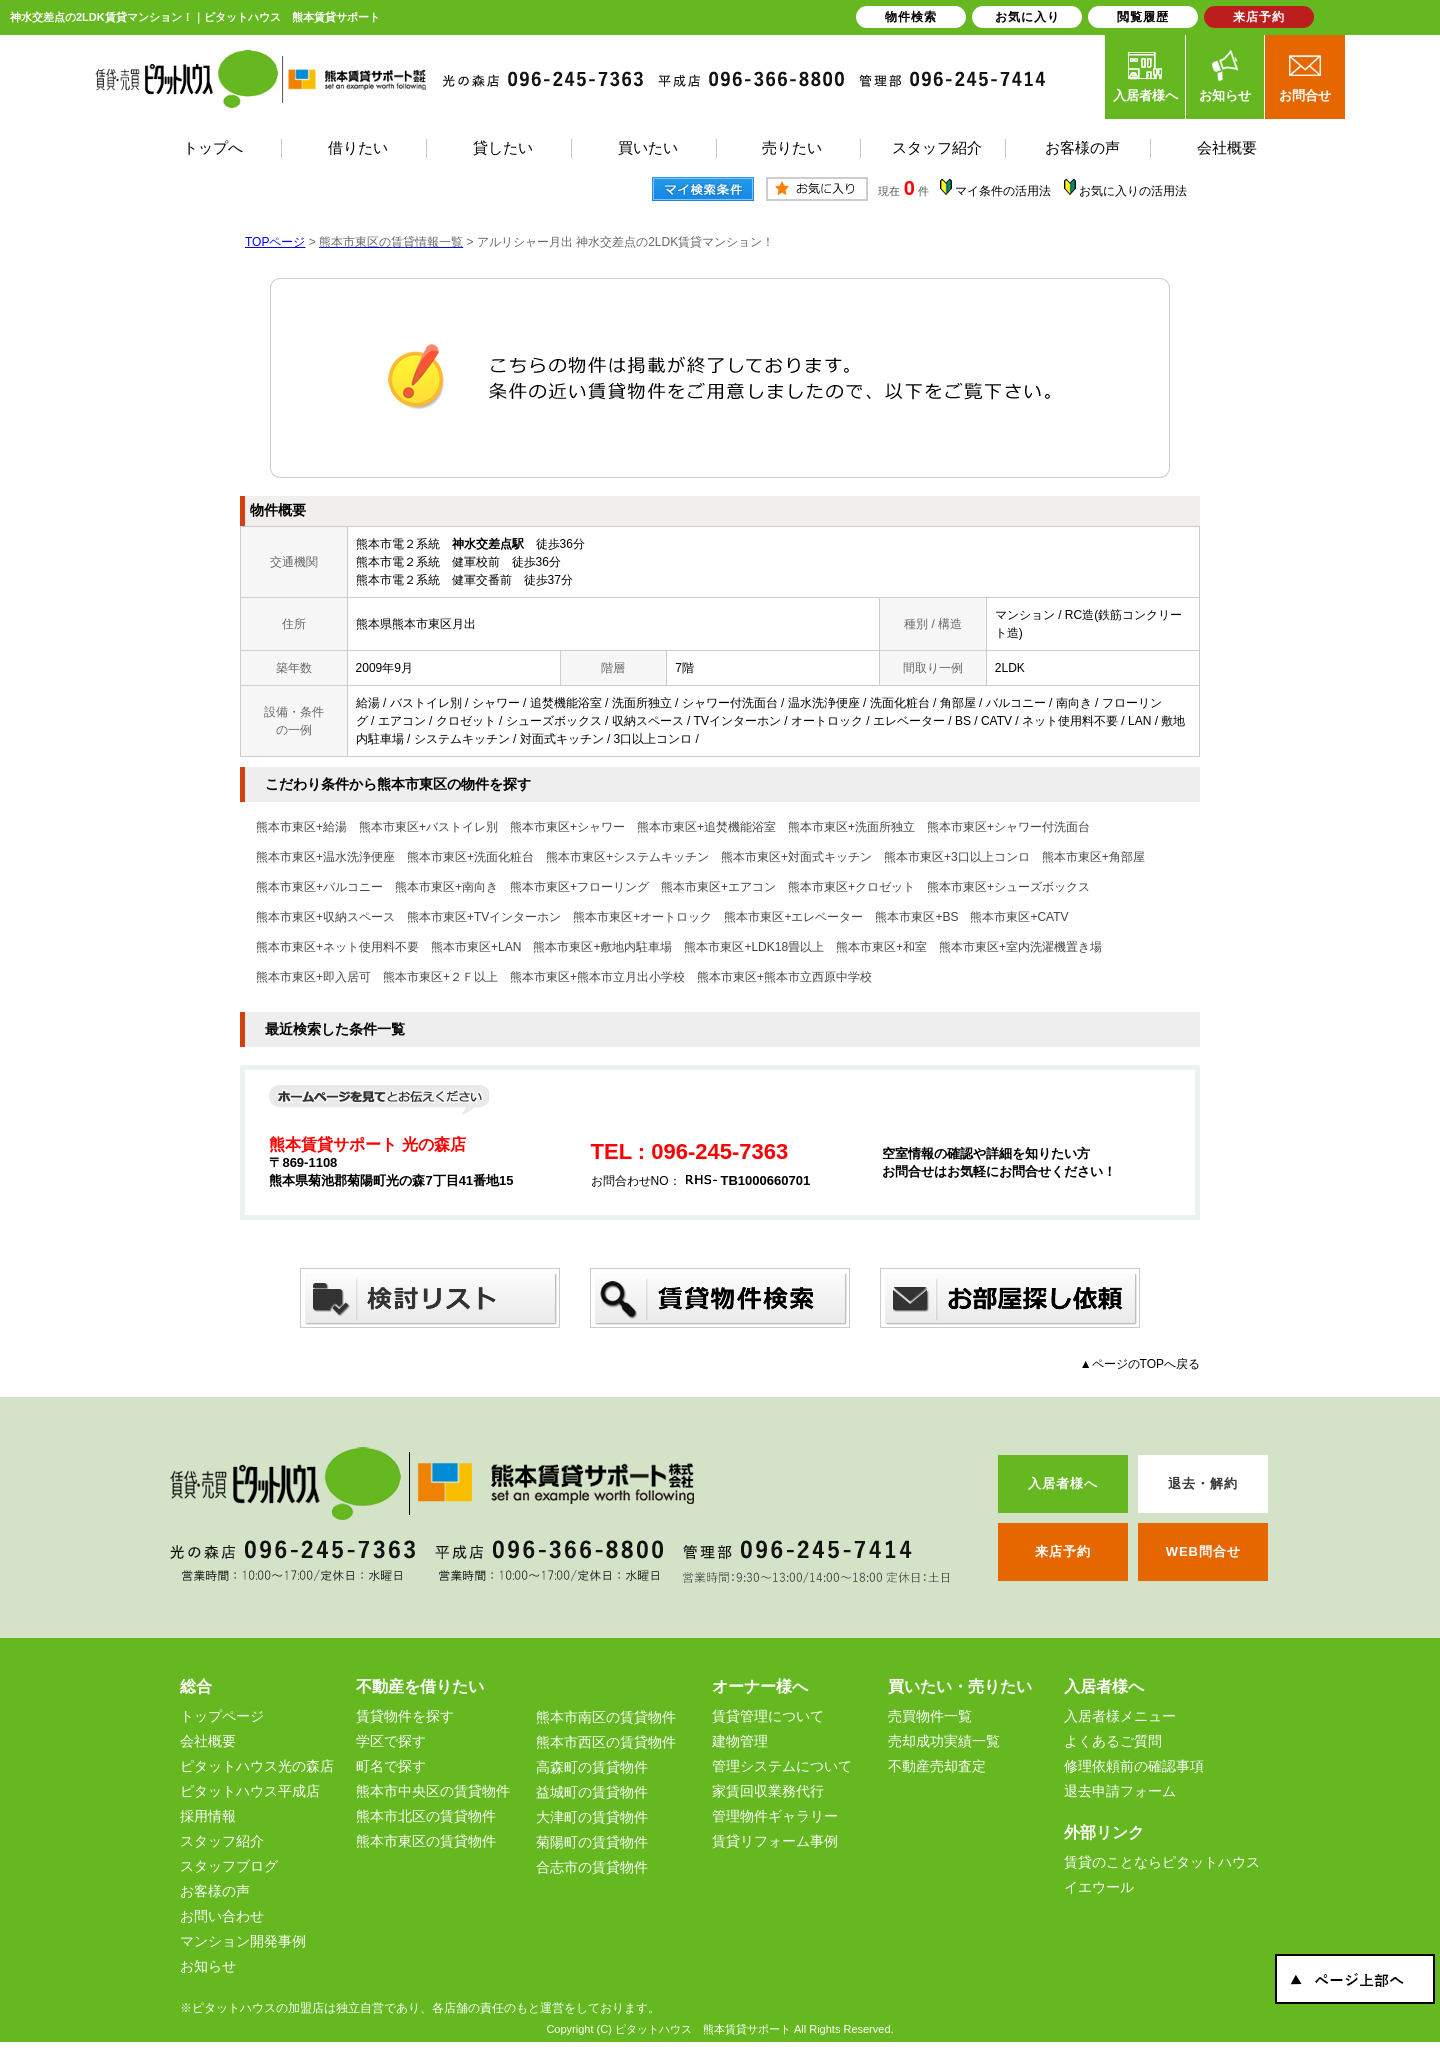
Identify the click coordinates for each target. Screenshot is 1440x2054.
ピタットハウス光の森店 (257, 1766)
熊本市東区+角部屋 (1093, 857)
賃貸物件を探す (405, 1716)
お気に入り (1027, 17)
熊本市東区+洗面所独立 (851, 827)
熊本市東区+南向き (446, 887)
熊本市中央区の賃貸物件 (433, 1791)
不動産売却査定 (937, 1766)
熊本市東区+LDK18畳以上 (754, 947)
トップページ (222, 1716)
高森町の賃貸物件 (592, 1767)
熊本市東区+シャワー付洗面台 (1008, 827)
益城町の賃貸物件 (592, 1792)
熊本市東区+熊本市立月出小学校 (597, 977)
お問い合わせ (222, 1916)
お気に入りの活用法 (1133, 191)
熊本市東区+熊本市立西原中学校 (784, 977)
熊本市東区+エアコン (718, 887)
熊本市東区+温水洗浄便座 (325, 857)
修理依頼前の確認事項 (1134, 1766)
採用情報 (208, 1816)
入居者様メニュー (1120, 1716)
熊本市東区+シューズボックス (1008, 887)
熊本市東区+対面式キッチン (796, 857)
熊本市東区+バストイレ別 (428, 827)
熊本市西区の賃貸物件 (606, 1742)
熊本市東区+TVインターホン (484, 917)
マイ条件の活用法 (1003, 191)
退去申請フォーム (1120, 1791)
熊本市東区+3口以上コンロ (957, 857)
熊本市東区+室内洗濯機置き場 (1020, 947)
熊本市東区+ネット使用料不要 (337, 947)
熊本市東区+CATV (1019, 917)
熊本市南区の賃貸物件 (606, 1717)
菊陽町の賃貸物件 (592, 1842)
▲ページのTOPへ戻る (1140, 1364)
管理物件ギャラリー (775, 1816)
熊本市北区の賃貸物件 (426, 1816)
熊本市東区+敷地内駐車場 (602, 947)
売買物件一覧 (930, 1716)
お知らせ (1225, 76)
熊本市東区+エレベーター (793, 917)
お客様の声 (215, 1891)
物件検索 (911, 17)
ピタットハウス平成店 (250, 1791)
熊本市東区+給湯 (301, 827)
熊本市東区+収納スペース (325, 917)
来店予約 (1259, 17)
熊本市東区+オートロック (642, 917)
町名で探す (391, 1766)
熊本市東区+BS (916, 917)
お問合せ (1305, 76)
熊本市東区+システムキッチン (627, 857)
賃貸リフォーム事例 (775, 1841)
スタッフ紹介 (222, 1841)
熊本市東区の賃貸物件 (426, 1841)
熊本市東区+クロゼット (851, 887)
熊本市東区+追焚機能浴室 (706, 827)
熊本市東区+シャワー (567, 827)
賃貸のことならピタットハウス (1162, 1862)
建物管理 (740, 1741)
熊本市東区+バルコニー (319, 887)
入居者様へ (1145, 76)
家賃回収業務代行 (768, 1791)
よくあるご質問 (1113, 1741)
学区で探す (391, 1741)
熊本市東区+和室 (881, 947)
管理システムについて (782, 1766)
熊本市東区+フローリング (579, 887)
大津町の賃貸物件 (592, 1817)
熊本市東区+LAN (476, 947)
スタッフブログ (229, 1866)
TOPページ (275, 242)
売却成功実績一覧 (944, 1741)
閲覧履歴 (1143, 17)
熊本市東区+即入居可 (313, 977)
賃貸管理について (768, 1716)
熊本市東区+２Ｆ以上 (440, 977)
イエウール (1099, 1887)
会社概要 (208, 1741)
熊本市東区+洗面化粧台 (470, 857)
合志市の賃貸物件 (592, 1867)
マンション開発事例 (243, 1941)
